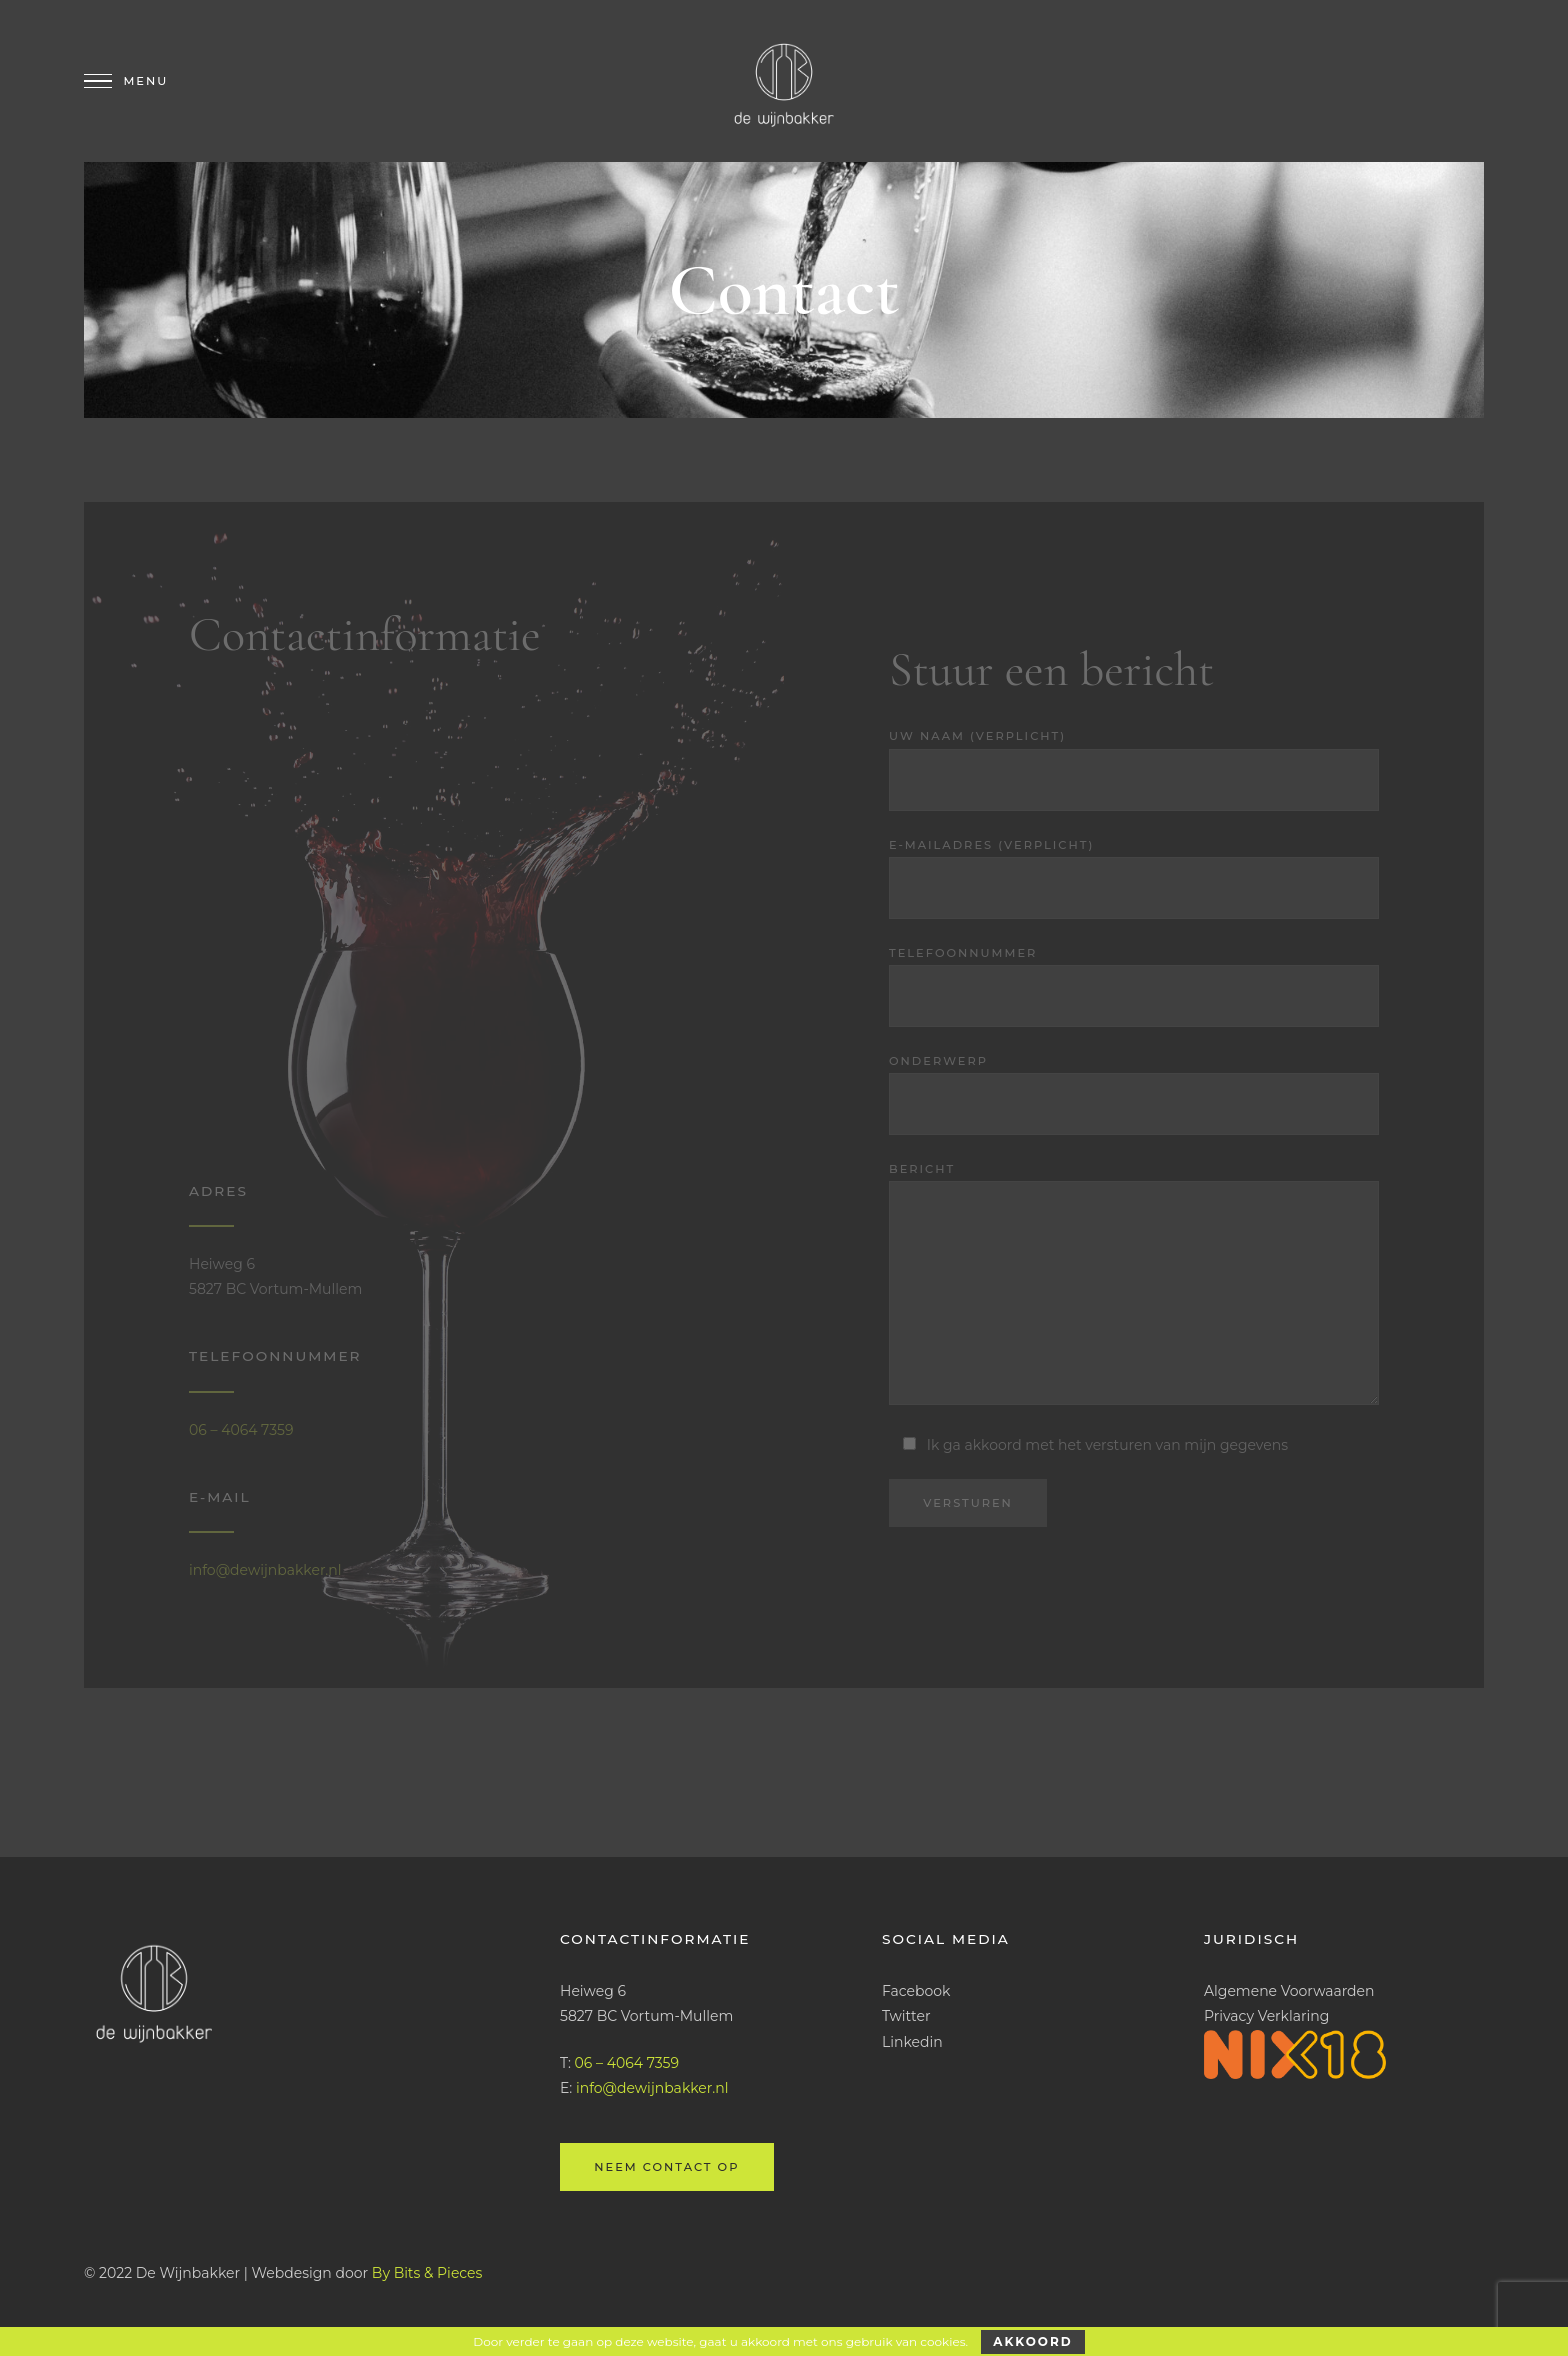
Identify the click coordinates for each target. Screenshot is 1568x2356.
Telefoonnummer (1134, 986)
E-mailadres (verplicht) (1134, 878)
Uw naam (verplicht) (1134, 769)
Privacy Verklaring (1266, 2016)
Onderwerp (1134, 1094)
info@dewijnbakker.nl (265, 1570)
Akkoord (1032, 2341)
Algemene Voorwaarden (1289, 1991)
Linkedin (912, 2042)
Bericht (1134, 1287)
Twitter (906, 2016)
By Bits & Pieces (427, 2273)
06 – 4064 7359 (241, 1430)
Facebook (916, 1991)
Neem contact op (666, 2167)
